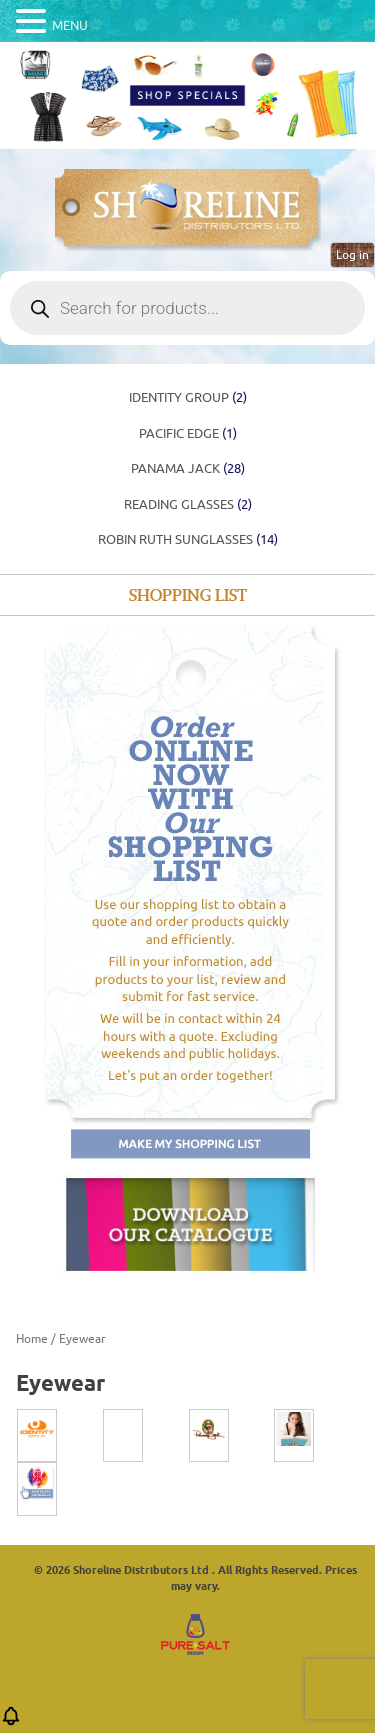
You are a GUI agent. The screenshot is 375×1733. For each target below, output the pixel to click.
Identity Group (188, 397)
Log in (352, 255)
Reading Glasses (188, 504)
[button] (11, 1722)
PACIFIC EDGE (188, 433)
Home (32, 1339)
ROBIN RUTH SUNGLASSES (188, 539)
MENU (70, 25)
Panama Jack (188, 468)
